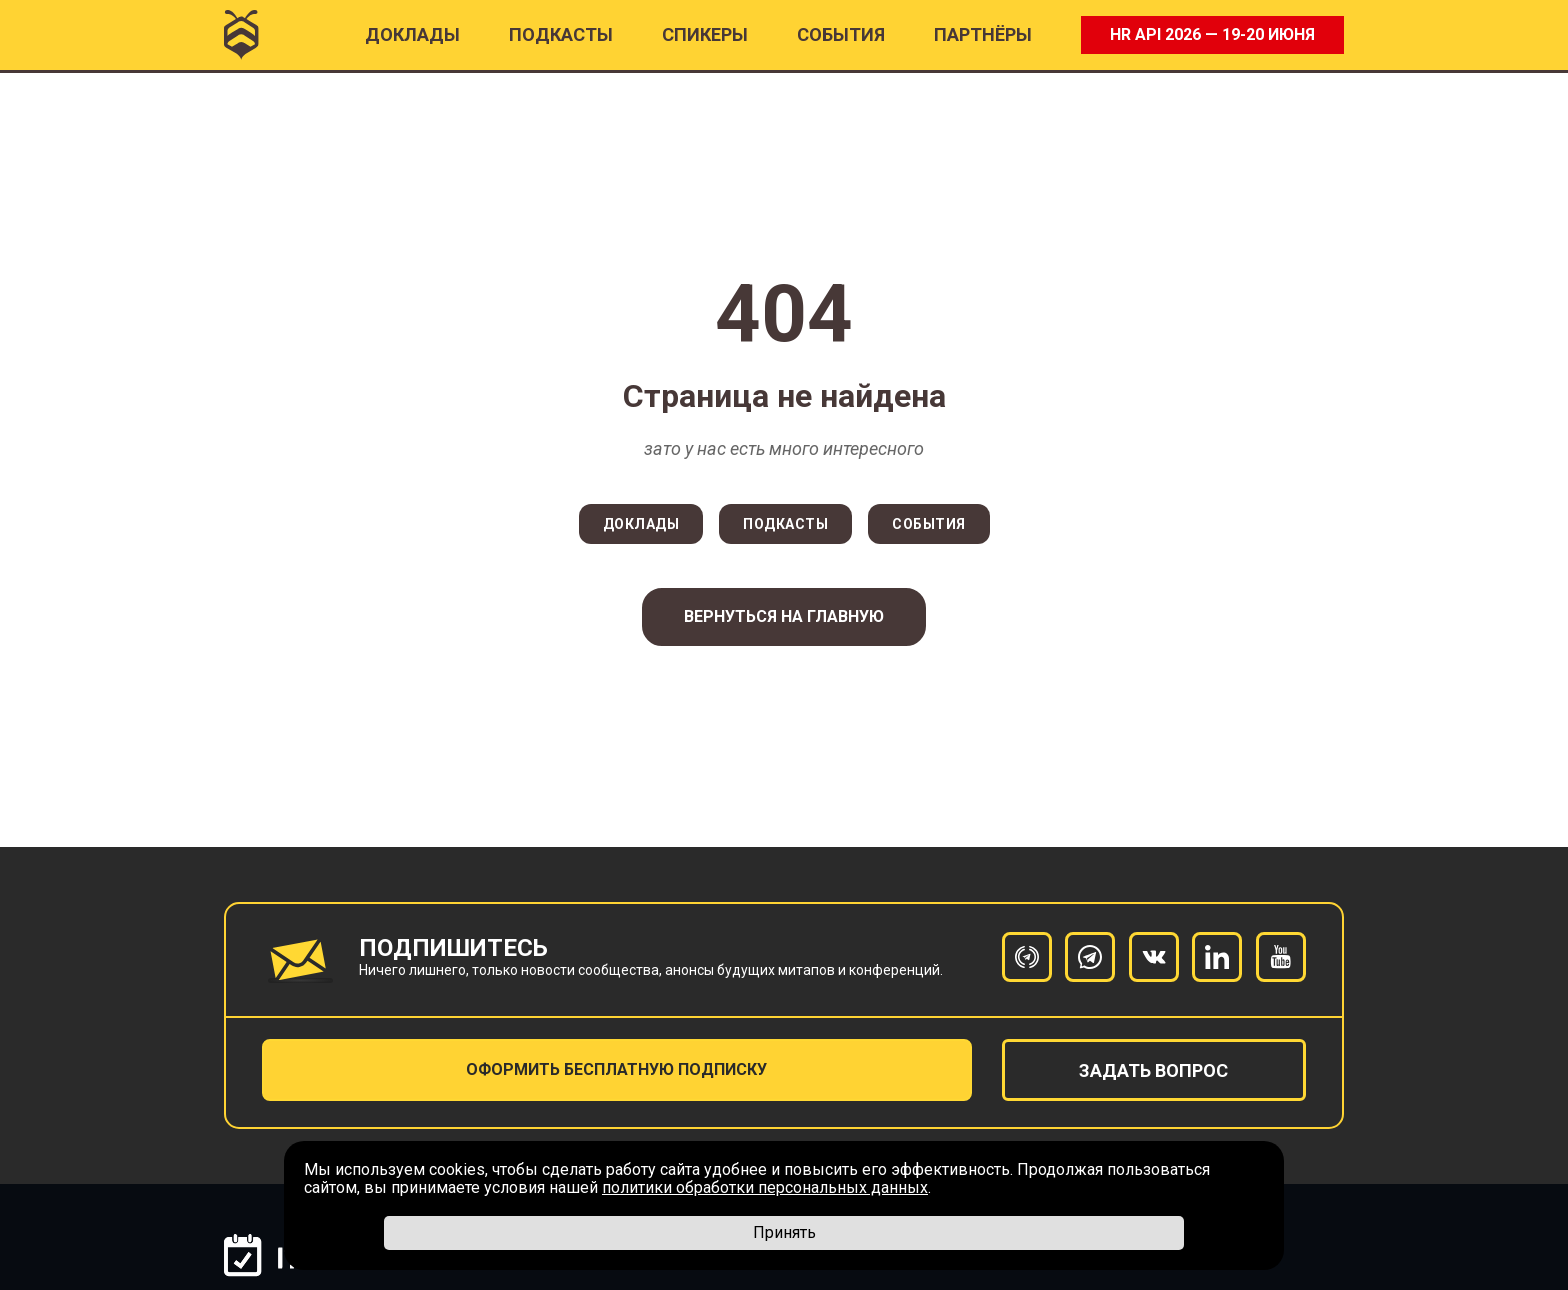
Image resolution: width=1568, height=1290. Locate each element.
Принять (784, 1232)
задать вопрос (1153, 1070)
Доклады (412, 34)
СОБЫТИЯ (929, 524)
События (841, 34)
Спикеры (705, 34)
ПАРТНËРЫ (983, 34)
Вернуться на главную (784, 616)
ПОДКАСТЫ (561, 34)
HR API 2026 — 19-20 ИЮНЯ (1212, 34)
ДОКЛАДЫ (641, 524)
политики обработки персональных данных (765, 1187)
